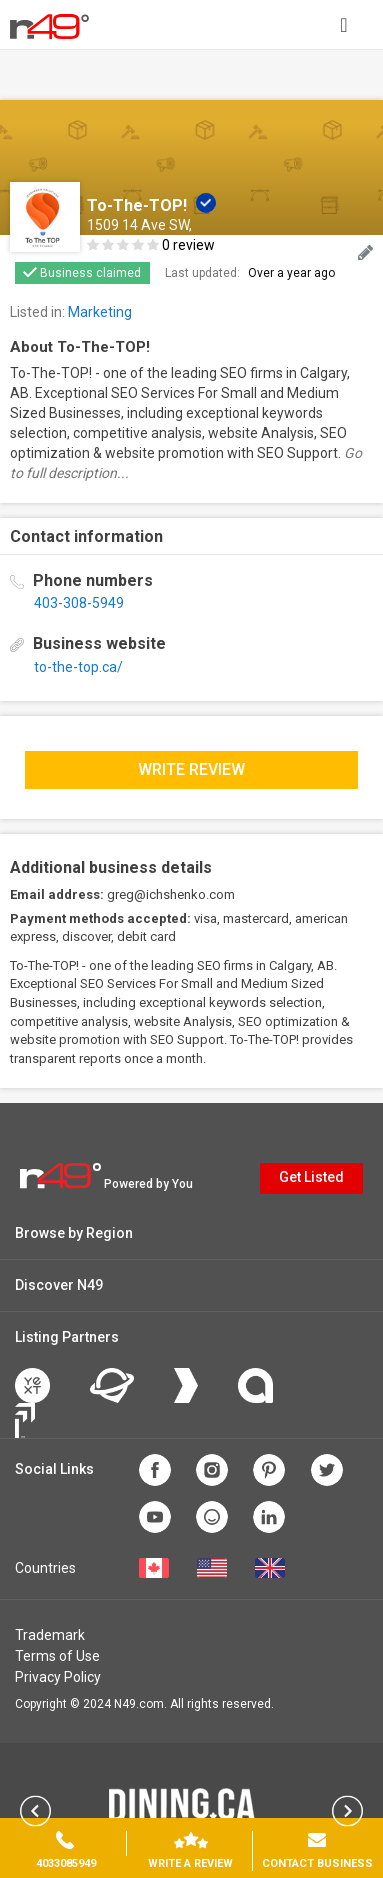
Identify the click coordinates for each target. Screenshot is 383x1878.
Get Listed (311, 1177)
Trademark (50, 1635)
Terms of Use (57, 1656)
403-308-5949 (79, 603)
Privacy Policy (58, 1677)
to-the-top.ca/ (78, 667)
